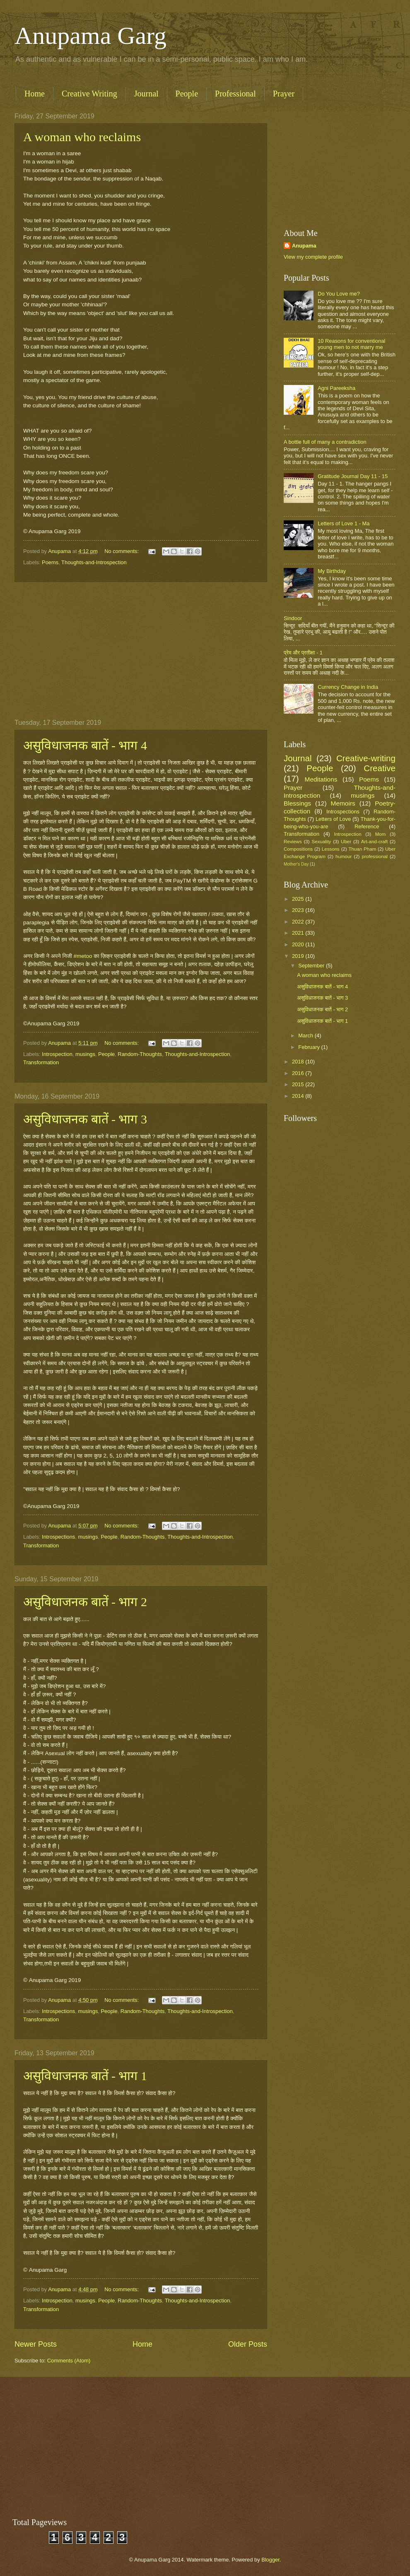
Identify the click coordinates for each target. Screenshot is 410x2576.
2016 (298, 1073)
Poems (50, 562)
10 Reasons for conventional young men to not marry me (351, 344)
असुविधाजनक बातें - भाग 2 (85, 1602)
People (187, 93)
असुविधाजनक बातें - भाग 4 (85, 745)
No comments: (122, 551)
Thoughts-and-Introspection (93, 562)
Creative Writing (89, 93)
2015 (298, 1084)
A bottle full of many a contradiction (325, 442)
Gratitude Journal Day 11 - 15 (353, 476)
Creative (380, 768)
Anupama (304, 246)
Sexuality (321, 841)
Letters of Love (333, 819)
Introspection (57, 1054)
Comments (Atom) (68, 2360)
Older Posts (247, 2344)
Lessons (331, 849)
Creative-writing (366, 758)
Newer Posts (35, 2344)
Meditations (321, 779)
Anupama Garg (90, 35)
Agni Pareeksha (336, 388)
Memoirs (343, 803)
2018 (298, 1061)
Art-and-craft (374, 841)
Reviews (293, 841)
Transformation (41, 1062)
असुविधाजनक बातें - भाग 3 (85, 1119)
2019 (298, 956)
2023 (298, 910)
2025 (298, 899)
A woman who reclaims (82, 137)
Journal (146, 93)
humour (343, 856)
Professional (235, 93)
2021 (298, 933)
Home (34, 93)
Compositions (298, 849)
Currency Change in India (348, 687)
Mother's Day (296, 864)
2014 (298, 1096)
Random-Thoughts (140, 1054)
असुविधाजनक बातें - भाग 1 (85, 2076)
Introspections (58, 1537)
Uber (346, 841)
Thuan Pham (362, 849)
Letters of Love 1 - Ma (343, 523)
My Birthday (332, 571)
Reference (367, 826)
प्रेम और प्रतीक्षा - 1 (303, 652)
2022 (298, 922)
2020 (298, 944)
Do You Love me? (339, 294)
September (312, 965)
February (309, 1047)
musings (85, 1054)
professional (374, 856)
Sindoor (293, 618)
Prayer (283, 93)
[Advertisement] (140, 651)
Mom (380, 834)
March (306, 1035)
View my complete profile (313, 257)
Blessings (297, 803)
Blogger (270, 2560)
